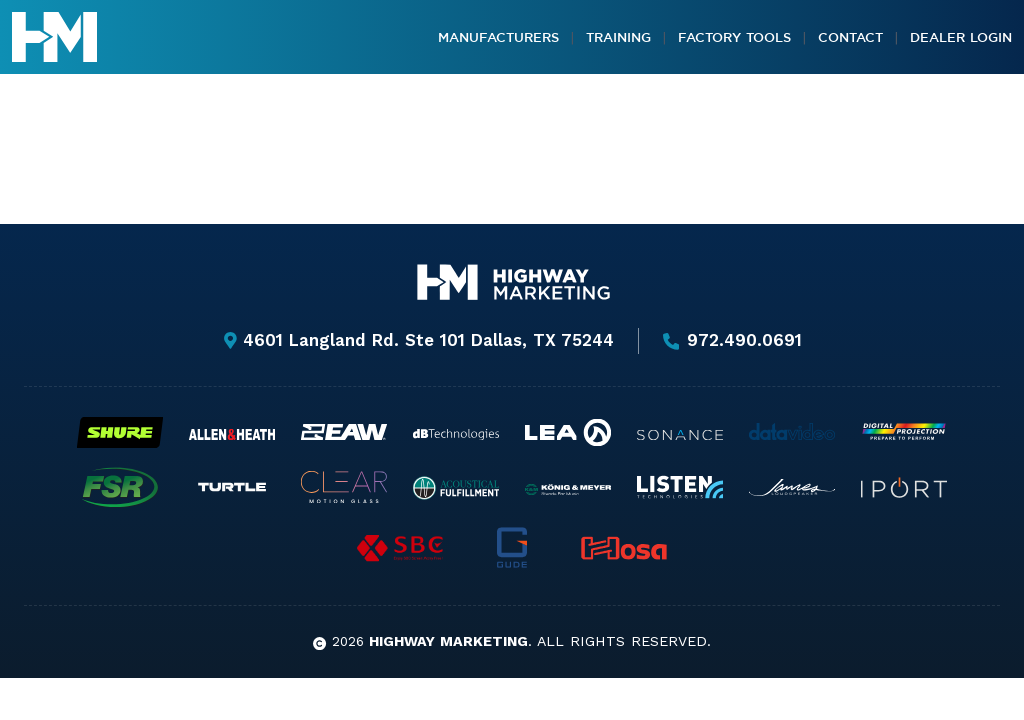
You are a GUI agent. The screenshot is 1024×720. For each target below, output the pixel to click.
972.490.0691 (733, 341)
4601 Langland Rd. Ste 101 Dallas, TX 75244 (418, 340)
